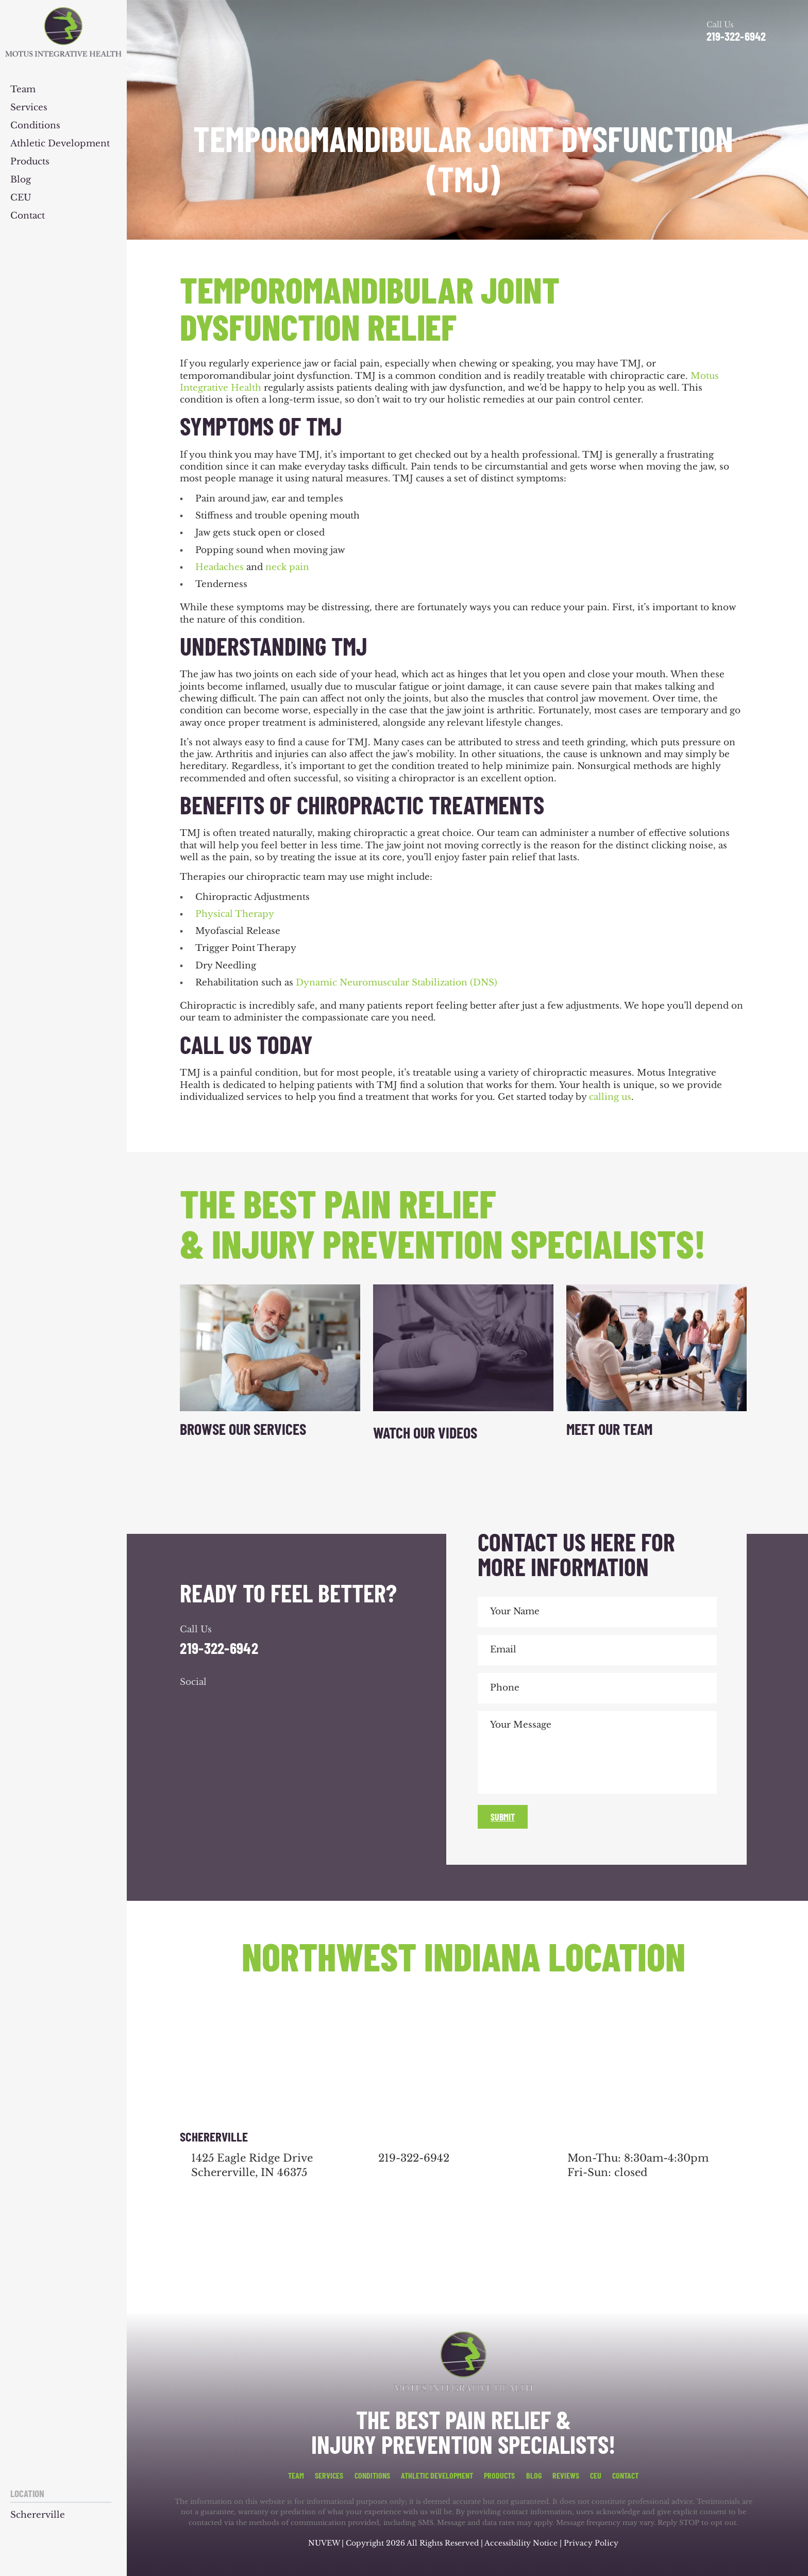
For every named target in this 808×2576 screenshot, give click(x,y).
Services (28, 108)
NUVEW (324, 2543)
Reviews (565, 2475)
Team (23, 90)
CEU (20, 198)
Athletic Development (60, 144)
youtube (246, 1703)
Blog (20, 180)
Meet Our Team (609, 1428)
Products (29, 162)
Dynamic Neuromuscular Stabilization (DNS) (396, 982)
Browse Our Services (243, 1428)
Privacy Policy (591, 2543)
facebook (190, 1703)
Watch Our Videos (425, 1432)
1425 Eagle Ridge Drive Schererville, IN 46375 (252, 2165)
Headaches (219, 567)
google (218, 1703)
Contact (27, 216)
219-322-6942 (736, 36)
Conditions (35, 126)
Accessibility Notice (522, 2543)
